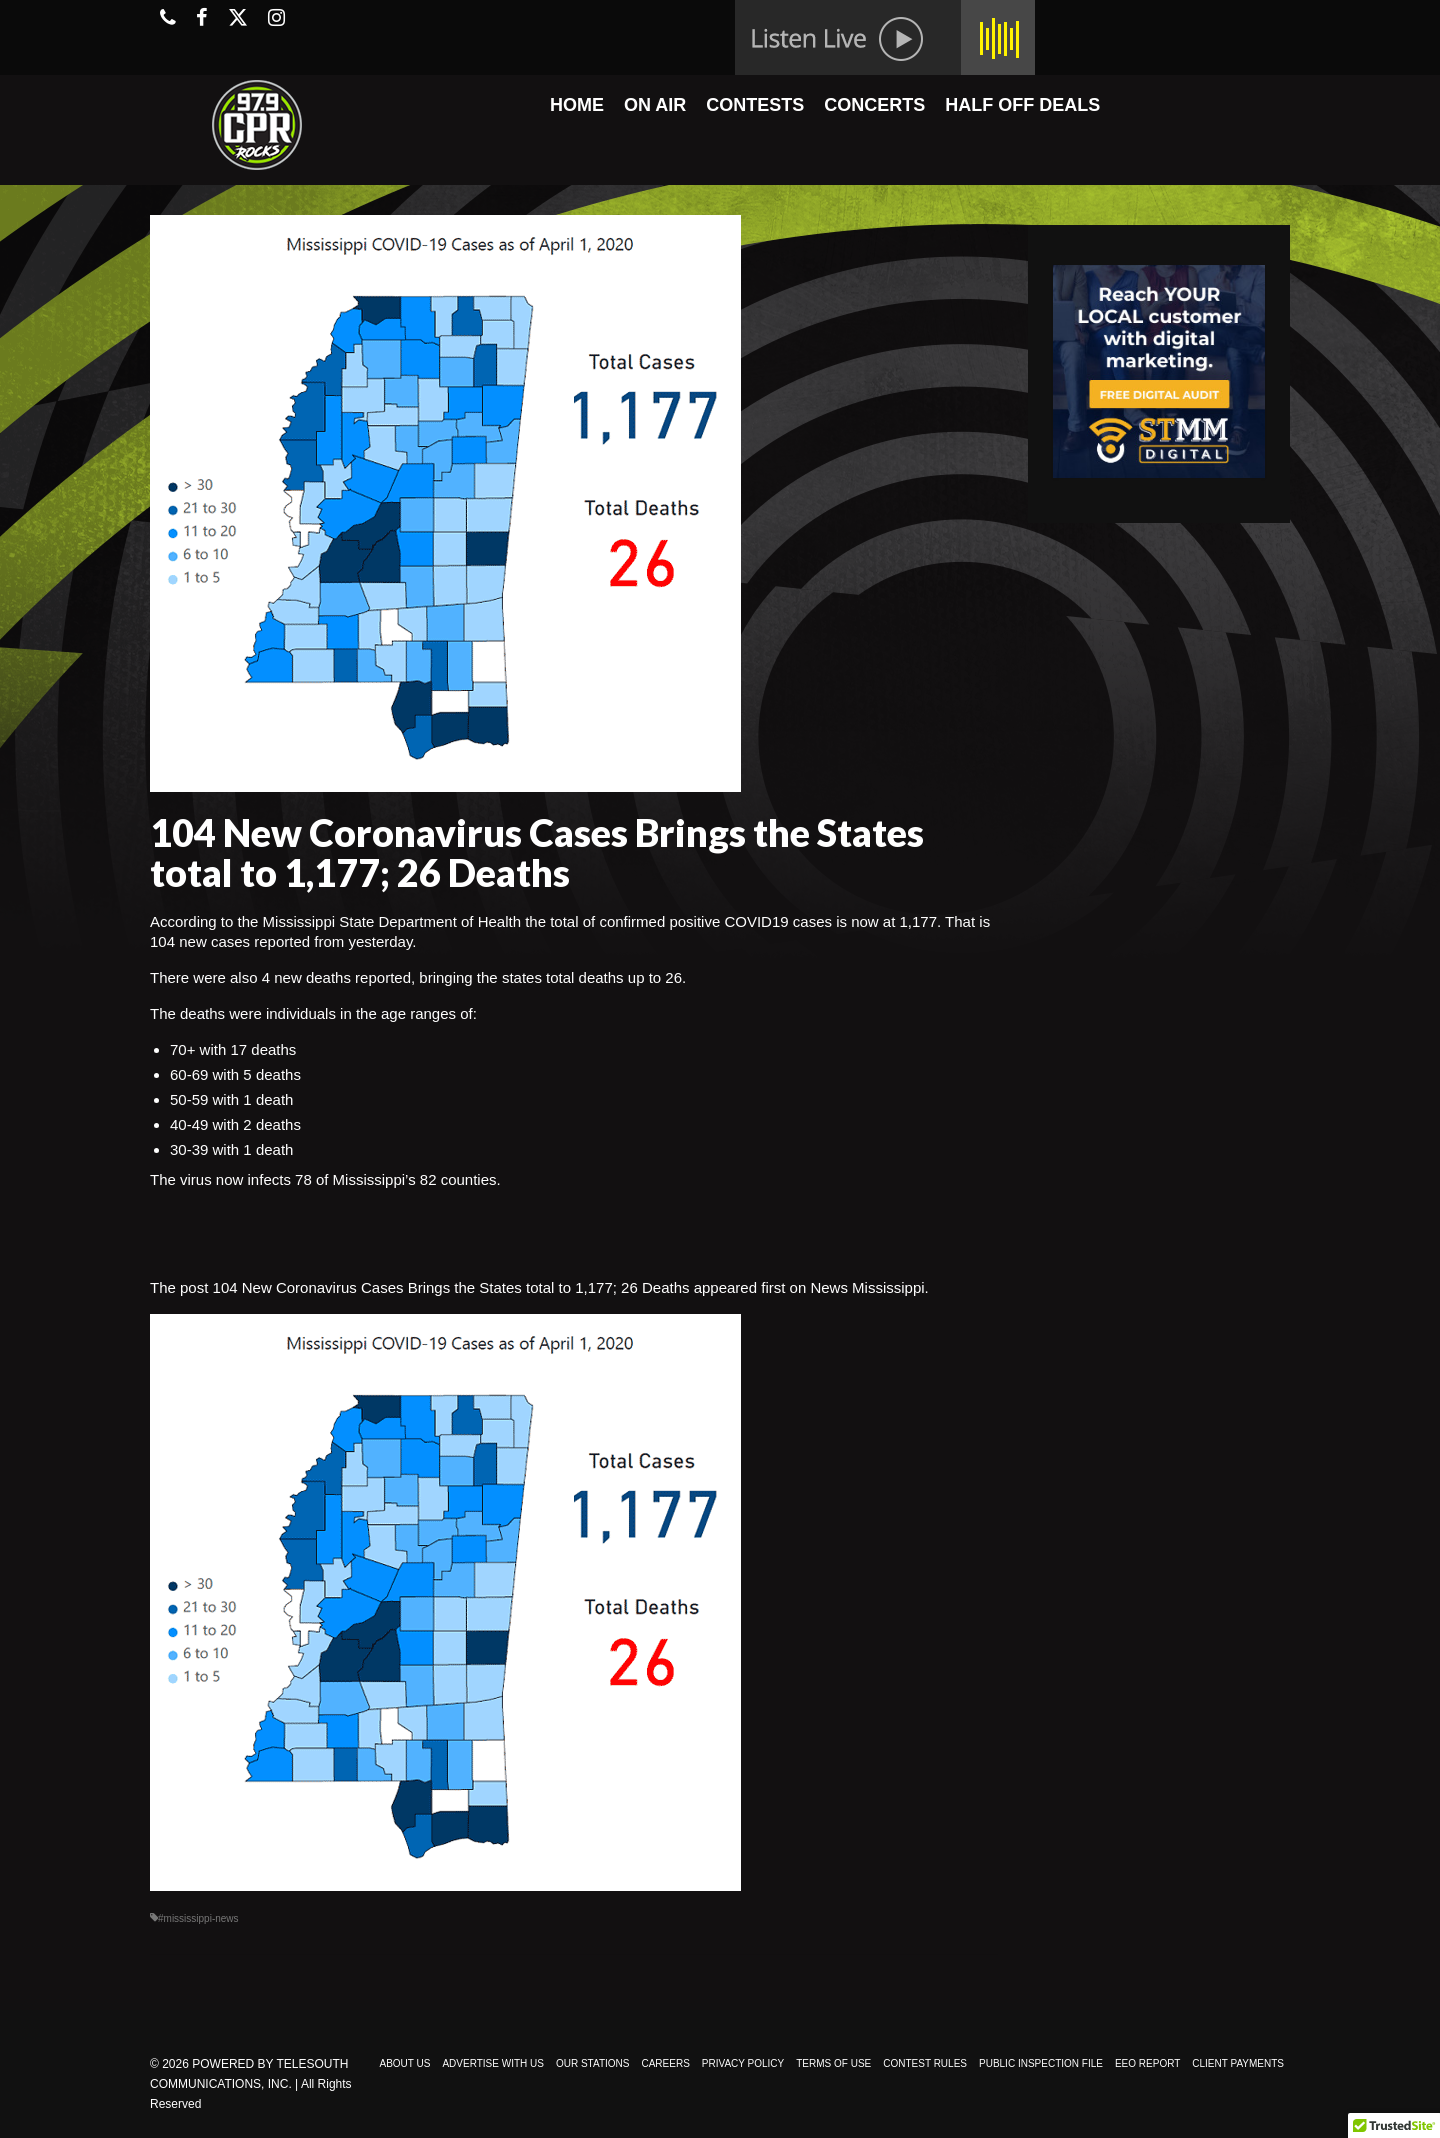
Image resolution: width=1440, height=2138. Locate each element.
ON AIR (655, 105)
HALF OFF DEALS (1022, 105)
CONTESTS (755, 105)
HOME (577, 105)
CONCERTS (874, 105)
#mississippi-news (198, 1918)
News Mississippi (867, 1287)
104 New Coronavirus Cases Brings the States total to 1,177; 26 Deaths (451, 1287)
